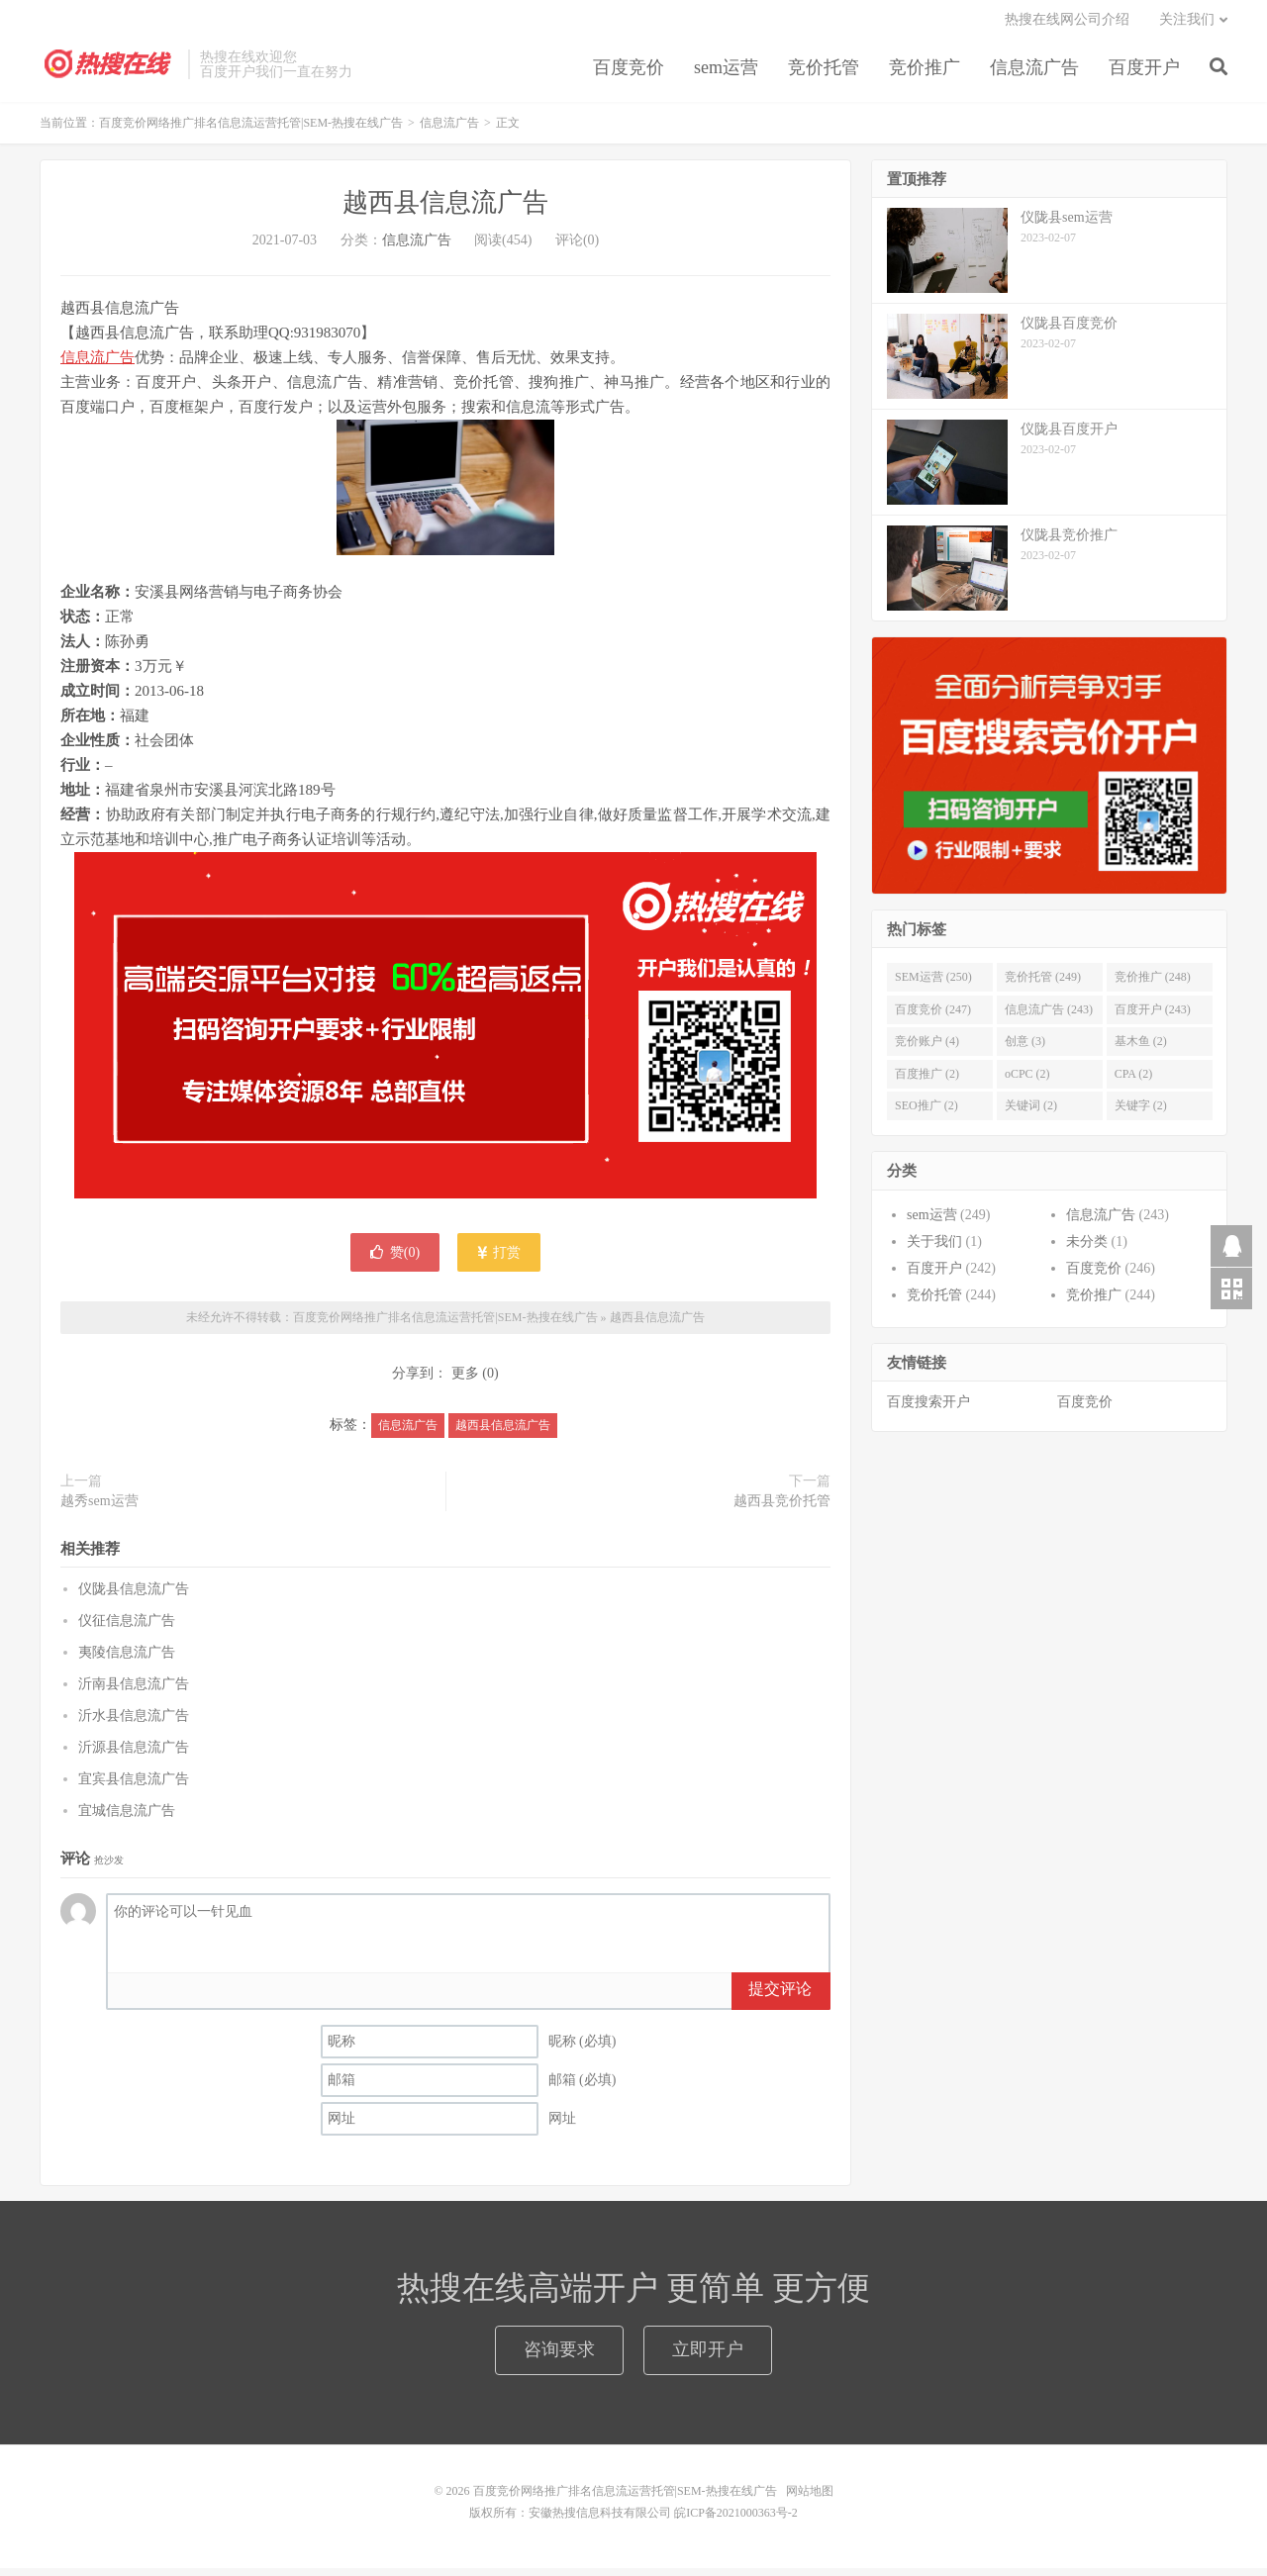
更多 (465, 1381)
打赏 (499, 1260)
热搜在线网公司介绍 (1067, 25)
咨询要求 (559, 2357)
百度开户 (1144, 73)
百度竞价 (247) (933, 1017)
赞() (395, 1260)
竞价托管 (823, 73)
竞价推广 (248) (1153, 985)
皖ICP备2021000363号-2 (736, 2521)
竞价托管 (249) (1043, 985)
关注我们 (1187, 25)
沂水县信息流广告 (133, 1723)
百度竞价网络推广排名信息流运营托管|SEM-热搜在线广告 (109, 70)
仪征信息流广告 (126, 1628)
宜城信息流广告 (126, 1818)
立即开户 (707, 2357)
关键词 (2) (1031, 1113)
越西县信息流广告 (445, 210)
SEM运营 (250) (933, 985)
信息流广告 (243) (1049, 1017)
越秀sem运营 (99, 1507)
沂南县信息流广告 (133, 1691)
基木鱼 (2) (1141, 1049)
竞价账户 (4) (927, 1049)
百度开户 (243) (1153, 1017)
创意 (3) (1025, 1049)
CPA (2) (1134, 1082)
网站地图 (809, 2499)
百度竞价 (628, 73)
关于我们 (934, 1249)
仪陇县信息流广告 (133, 1596)
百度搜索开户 (928, 1409)
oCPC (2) (1027, 1082)
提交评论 (780, 1996)
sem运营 (726, 73)
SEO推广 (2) (926, 1113)
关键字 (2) (1141, 1113)
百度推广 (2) (927, 1082)
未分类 (1087, 1249)
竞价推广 (924, 73)
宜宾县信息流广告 (133, 1786)
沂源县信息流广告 (133, 1755)
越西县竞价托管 (781, 1507)
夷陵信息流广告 (126, 1660)
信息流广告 (1034, 73)
